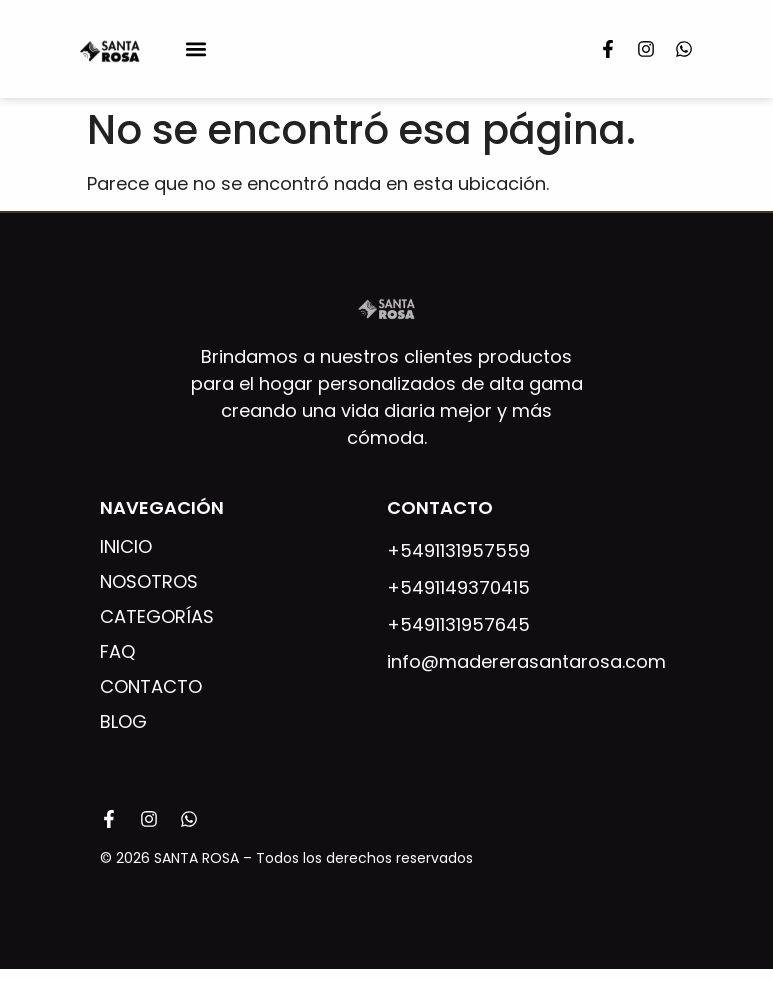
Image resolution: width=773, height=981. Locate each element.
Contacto (151, 687)
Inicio (126, 547)
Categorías (157, 617)
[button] (196, 49)
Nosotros (149, 582)
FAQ (117, 652)
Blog (123, 722)
